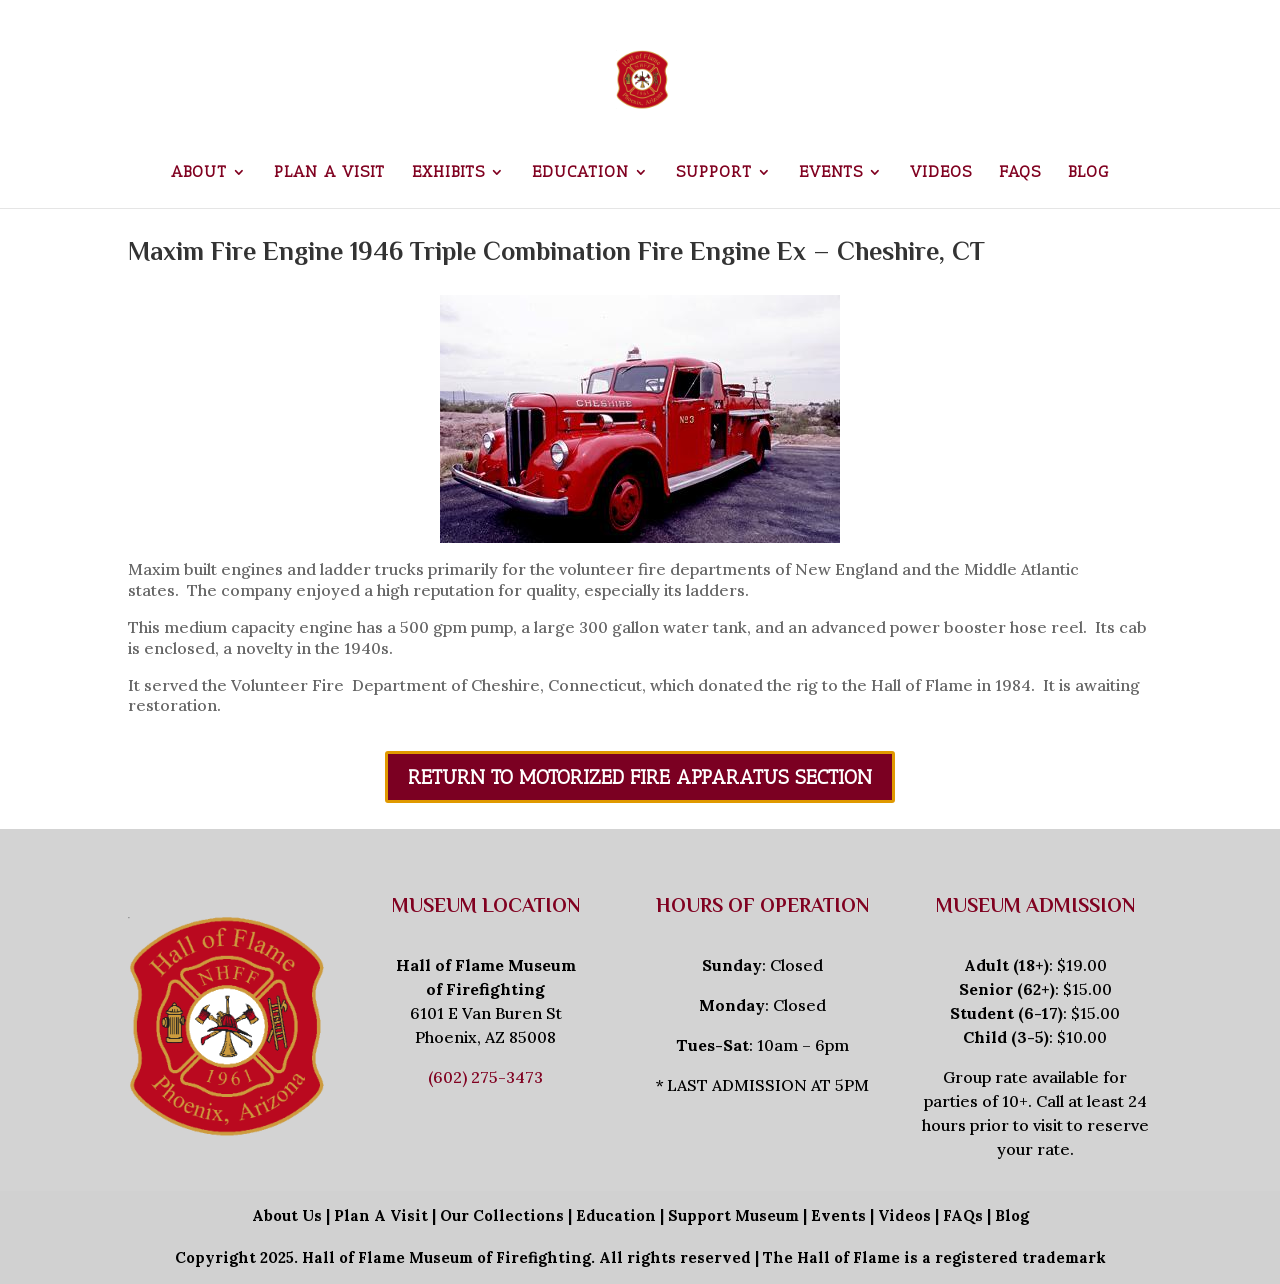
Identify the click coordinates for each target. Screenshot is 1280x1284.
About (199, 173)
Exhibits (448, 173)
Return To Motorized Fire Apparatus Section (640, 777)
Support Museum (733, 1215)
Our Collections (502, 1215)
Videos (941, 173)
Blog (1088, 173)
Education (580, 173)
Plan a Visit (329, 173)
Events (831, 173)
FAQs (1020, 173)
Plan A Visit (381, 1215)
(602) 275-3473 (485, 1077)
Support (714, 173)
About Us (287, 1215)
